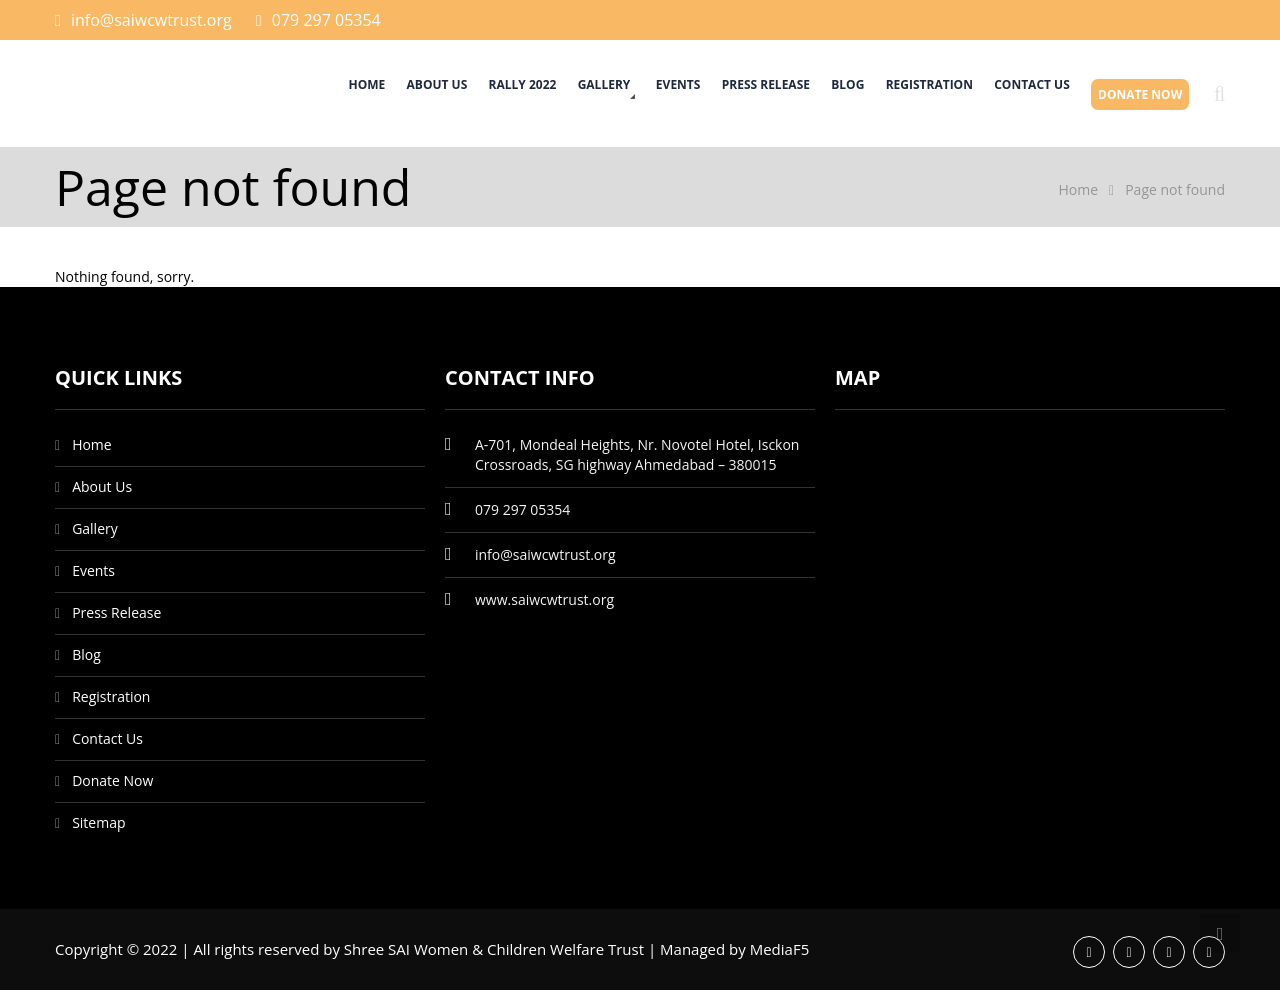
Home (282, 94)
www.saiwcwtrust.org (544, 602)
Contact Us (1019, 94)
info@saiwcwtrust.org (151, 20)
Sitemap (98, 825)
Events (630, 94)
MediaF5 (780, 952)
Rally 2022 (455, 94)
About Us (361, 94)
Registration (907, 94)
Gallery (545, 94)
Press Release (726, 94)
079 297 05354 (326, 20)
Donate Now (1136, 94)
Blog (817, 94)
